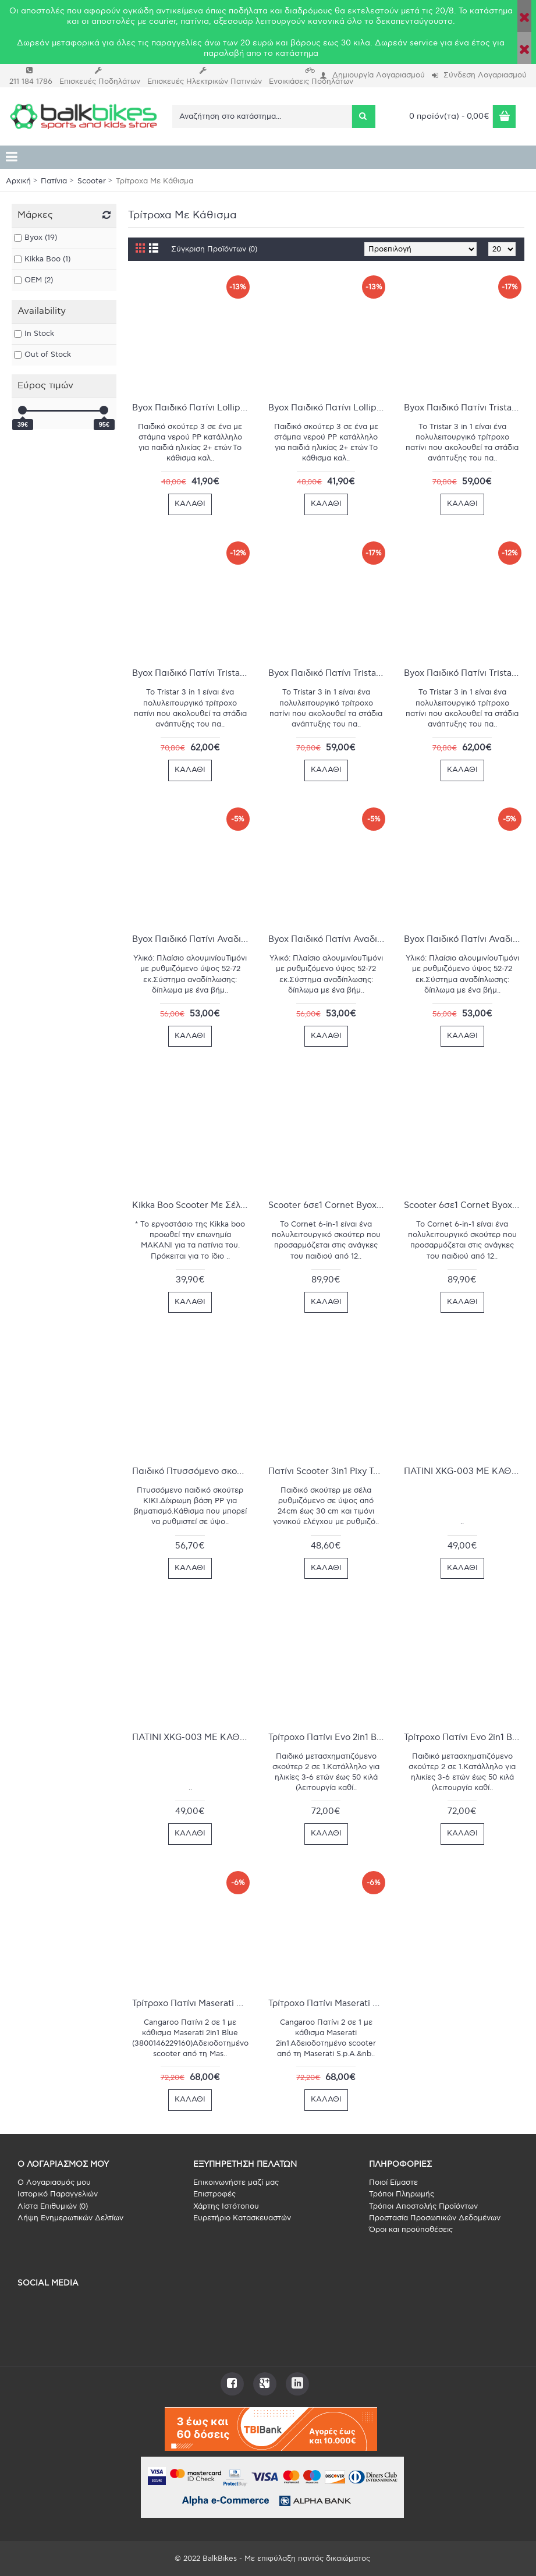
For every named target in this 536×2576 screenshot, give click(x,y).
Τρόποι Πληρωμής (401, 2194)
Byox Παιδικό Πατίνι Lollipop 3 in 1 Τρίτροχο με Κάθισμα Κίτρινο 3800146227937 (192, 407)
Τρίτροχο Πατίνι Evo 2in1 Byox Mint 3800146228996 (328, 1737)
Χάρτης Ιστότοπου (226, 2206)
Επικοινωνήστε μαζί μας (236, 2182)
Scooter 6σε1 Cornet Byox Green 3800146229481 (328, 1205)
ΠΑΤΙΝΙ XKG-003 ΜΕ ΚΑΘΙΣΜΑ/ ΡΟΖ (192, 1737)
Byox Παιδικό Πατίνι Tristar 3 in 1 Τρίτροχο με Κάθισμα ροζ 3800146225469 (464, 673)
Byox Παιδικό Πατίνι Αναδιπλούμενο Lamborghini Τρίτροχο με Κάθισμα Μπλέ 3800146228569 (192, 939)
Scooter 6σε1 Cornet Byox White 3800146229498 (464, 1205)
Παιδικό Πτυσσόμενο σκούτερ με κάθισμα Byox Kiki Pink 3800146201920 (192, 1471)
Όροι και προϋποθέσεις (411, 2229)
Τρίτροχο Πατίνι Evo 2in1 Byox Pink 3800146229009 (464, 1737)
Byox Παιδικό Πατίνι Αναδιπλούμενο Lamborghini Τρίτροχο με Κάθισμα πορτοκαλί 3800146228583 (328, 939)
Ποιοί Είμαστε (393, 2182)
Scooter (91, 181)
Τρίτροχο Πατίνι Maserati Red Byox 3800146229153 (328, 2003)
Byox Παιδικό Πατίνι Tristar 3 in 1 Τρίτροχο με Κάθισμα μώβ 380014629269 (192, 673)
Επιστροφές (214, 2194)
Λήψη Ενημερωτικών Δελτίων (70, 2218)
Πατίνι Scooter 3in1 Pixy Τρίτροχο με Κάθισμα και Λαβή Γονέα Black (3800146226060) (328, 1471)
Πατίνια (54, 181)
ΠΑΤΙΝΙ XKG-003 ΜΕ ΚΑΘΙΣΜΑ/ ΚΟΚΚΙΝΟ (464, 1471)
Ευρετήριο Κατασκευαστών (242, 2218)
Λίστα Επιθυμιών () (52, 2206)
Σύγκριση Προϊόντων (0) (214, 249)
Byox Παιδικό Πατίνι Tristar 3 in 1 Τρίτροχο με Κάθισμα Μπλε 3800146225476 (464, 407)
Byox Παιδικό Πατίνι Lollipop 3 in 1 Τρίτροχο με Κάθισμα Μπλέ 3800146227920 (328, 407)
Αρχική (18, 181)
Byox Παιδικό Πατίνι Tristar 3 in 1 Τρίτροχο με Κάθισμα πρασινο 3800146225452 (328, 673)
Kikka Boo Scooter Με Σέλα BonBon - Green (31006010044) (192, 1205)
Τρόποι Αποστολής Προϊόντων (423, 2206)
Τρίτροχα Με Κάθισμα (154, 181)
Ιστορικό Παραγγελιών (57, 2194)
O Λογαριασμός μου (54, 2182)
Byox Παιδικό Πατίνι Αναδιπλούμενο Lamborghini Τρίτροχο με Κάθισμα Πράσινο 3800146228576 (464, 939)
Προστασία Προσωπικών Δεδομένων (434, 2218)
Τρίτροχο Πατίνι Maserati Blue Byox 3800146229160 (192, 2003)
